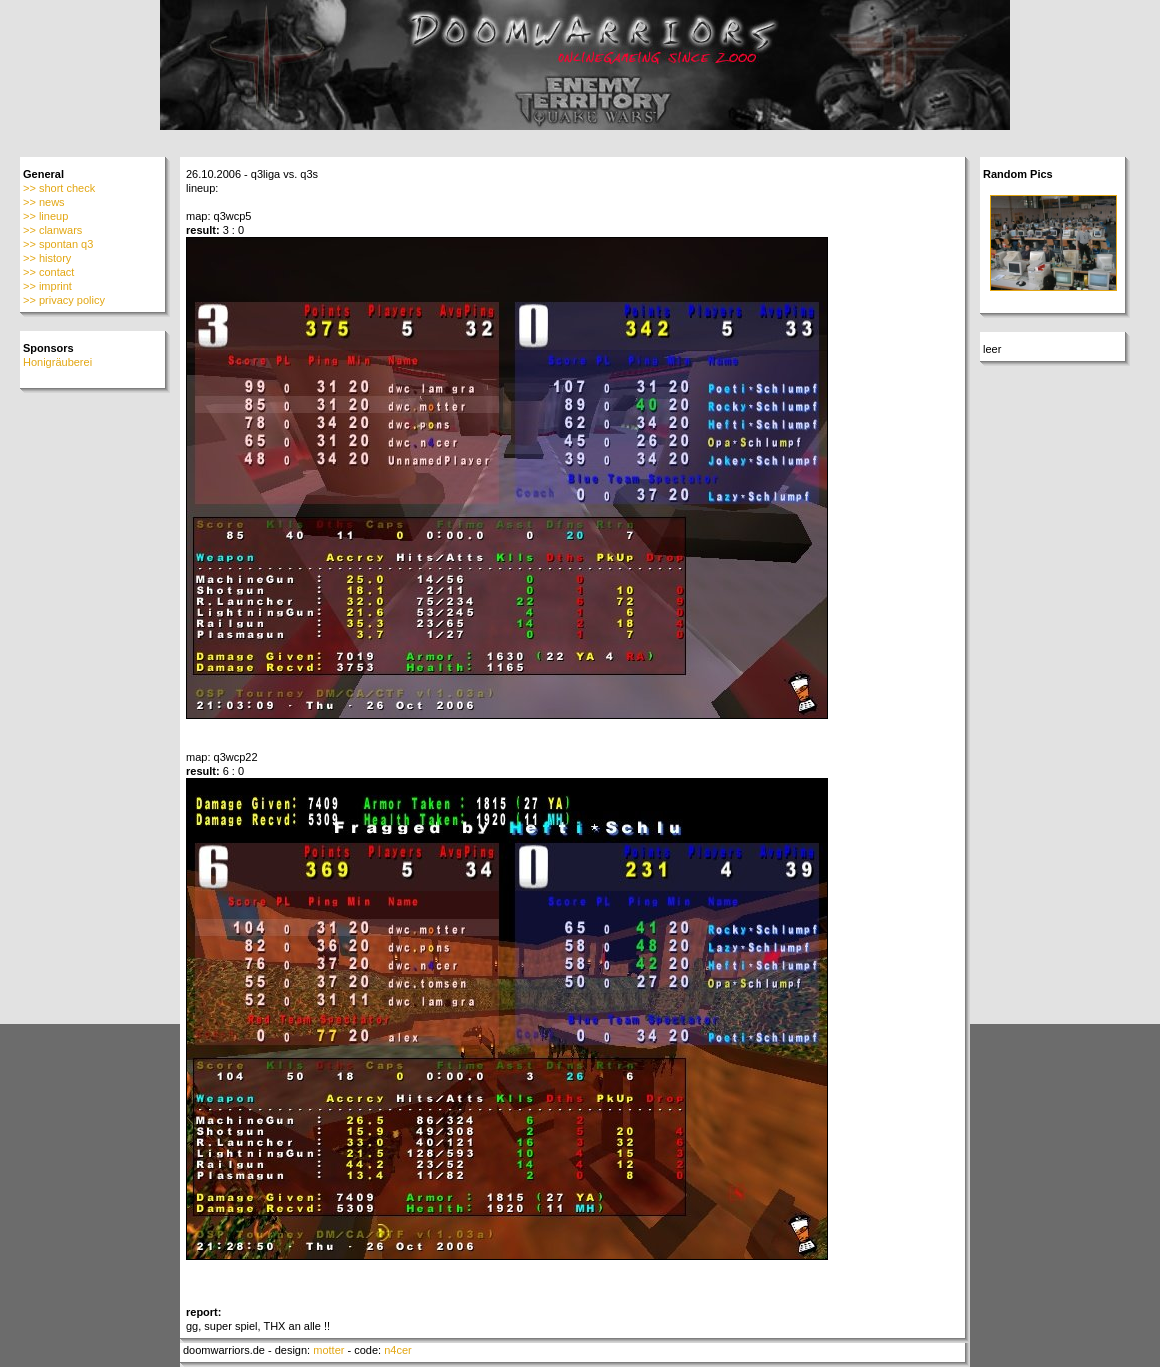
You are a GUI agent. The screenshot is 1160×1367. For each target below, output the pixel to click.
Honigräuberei (57, 362)
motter (328, 1350)
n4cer (398, 1350)
